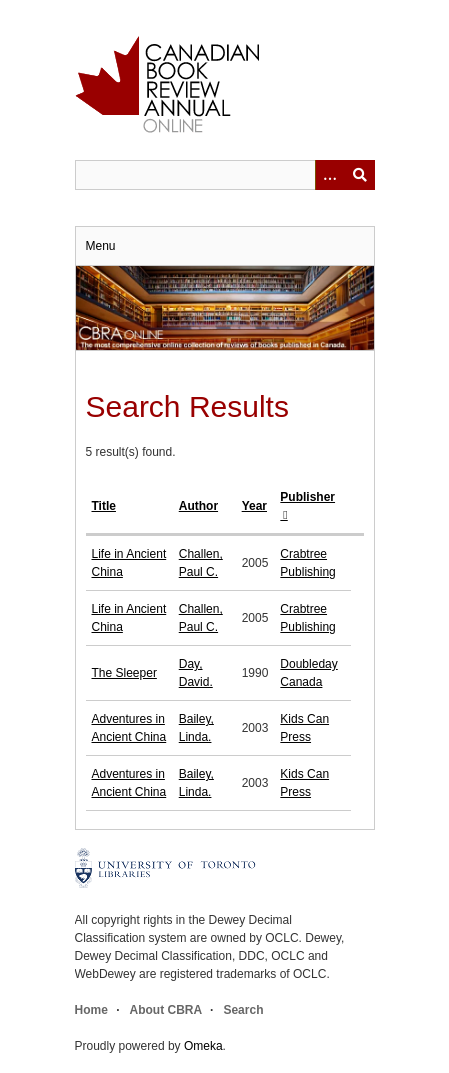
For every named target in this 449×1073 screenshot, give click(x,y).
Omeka (203, 1046)
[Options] (330, 175)
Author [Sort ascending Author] (198, 506)
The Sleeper (124, 673)
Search (243, 1010)
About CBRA (166, 1010)
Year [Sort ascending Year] (254, 506)
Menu (101, 246)
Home (91, 1010)
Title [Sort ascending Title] (104, 506)
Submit (360, 175)
